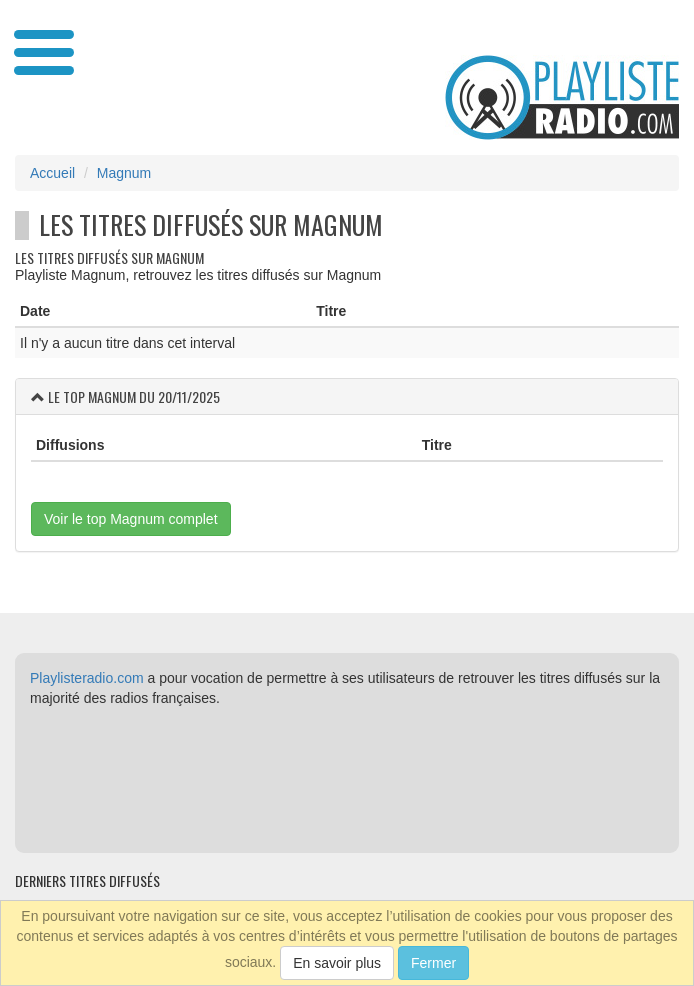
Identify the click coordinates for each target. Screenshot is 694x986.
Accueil (52, 173)
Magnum (124, 173)
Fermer (433, 963)
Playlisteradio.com (87, 678)
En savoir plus (337, 963)
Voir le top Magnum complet (131, 519)
